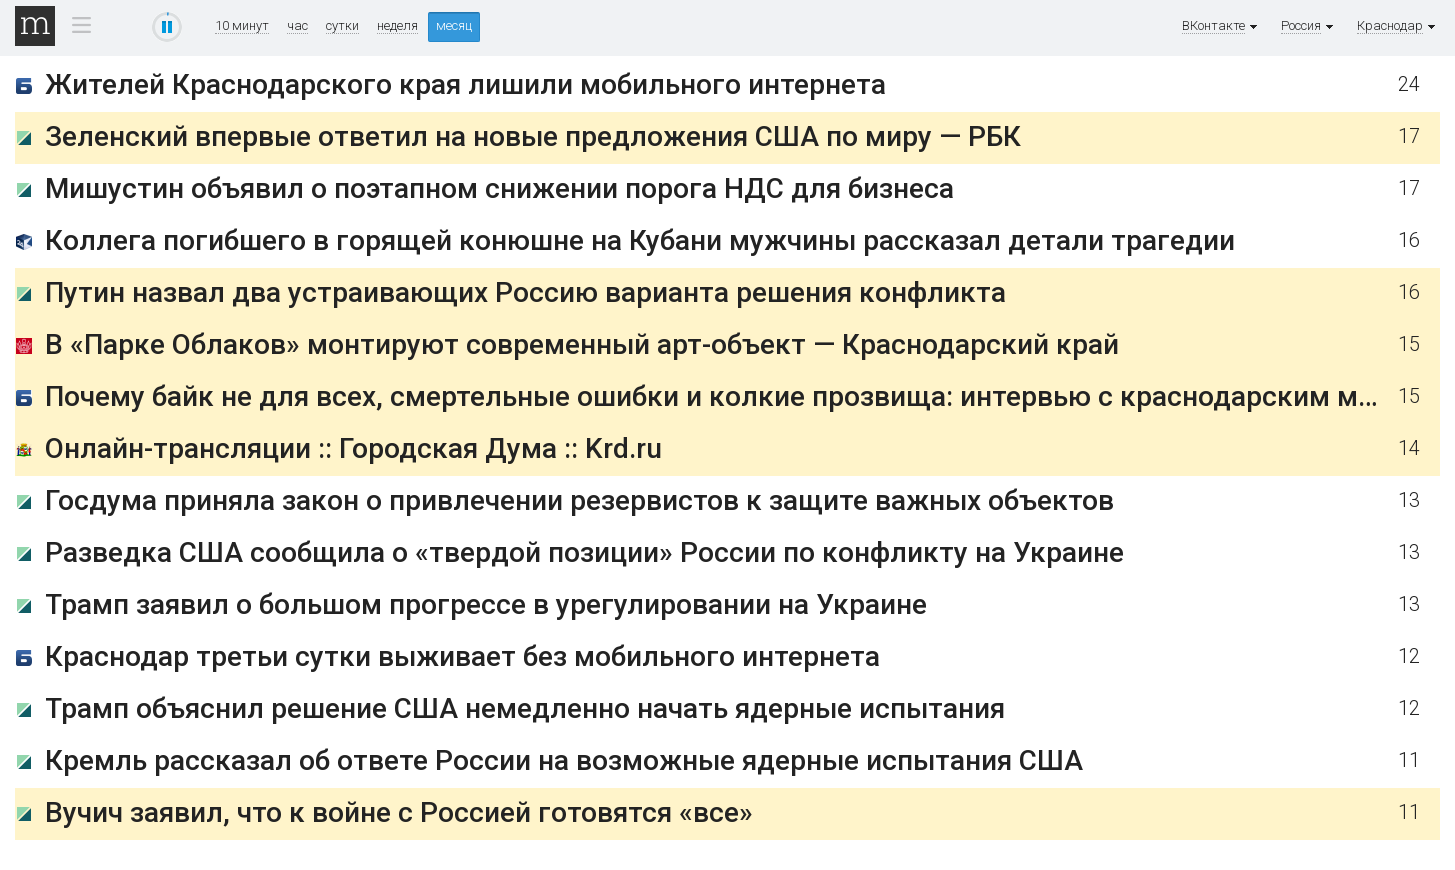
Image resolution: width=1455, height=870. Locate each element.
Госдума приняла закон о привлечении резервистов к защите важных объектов (579, 500)
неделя (397, 26)
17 (1409, 136)
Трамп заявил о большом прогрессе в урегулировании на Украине (486, 604)
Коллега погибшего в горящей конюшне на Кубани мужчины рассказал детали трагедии (640, 240)
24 (1409, 84)
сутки (342, 26)
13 (1409, 500)
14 (1409, 448)
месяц (454, 25)
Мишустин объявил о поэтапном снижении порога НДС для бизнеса (499, 188)
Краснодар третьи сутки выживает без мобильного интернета (462, 656)
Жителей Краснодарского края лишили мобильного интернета (465, 84)
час (297, 26)
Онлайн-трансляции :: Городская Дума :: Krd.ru (353, 448)
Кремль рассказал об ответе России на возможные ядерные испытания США (564, 760)
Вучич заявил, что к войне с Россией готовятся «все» (399, 812)
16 (1409, 240)
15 (1409, 344)
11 (1409, 760)
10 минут (242, 26)
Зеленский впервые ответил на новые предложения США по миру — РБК (533, 136)
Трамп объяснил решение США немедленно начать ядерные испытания (525, 708)
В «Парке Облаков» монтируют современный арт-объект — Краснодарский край (582, 344)
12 (1409, 656)
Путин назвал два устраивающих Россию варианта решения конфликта (525, 292)
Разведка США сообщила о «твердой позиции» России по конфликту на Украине (584, 552)
